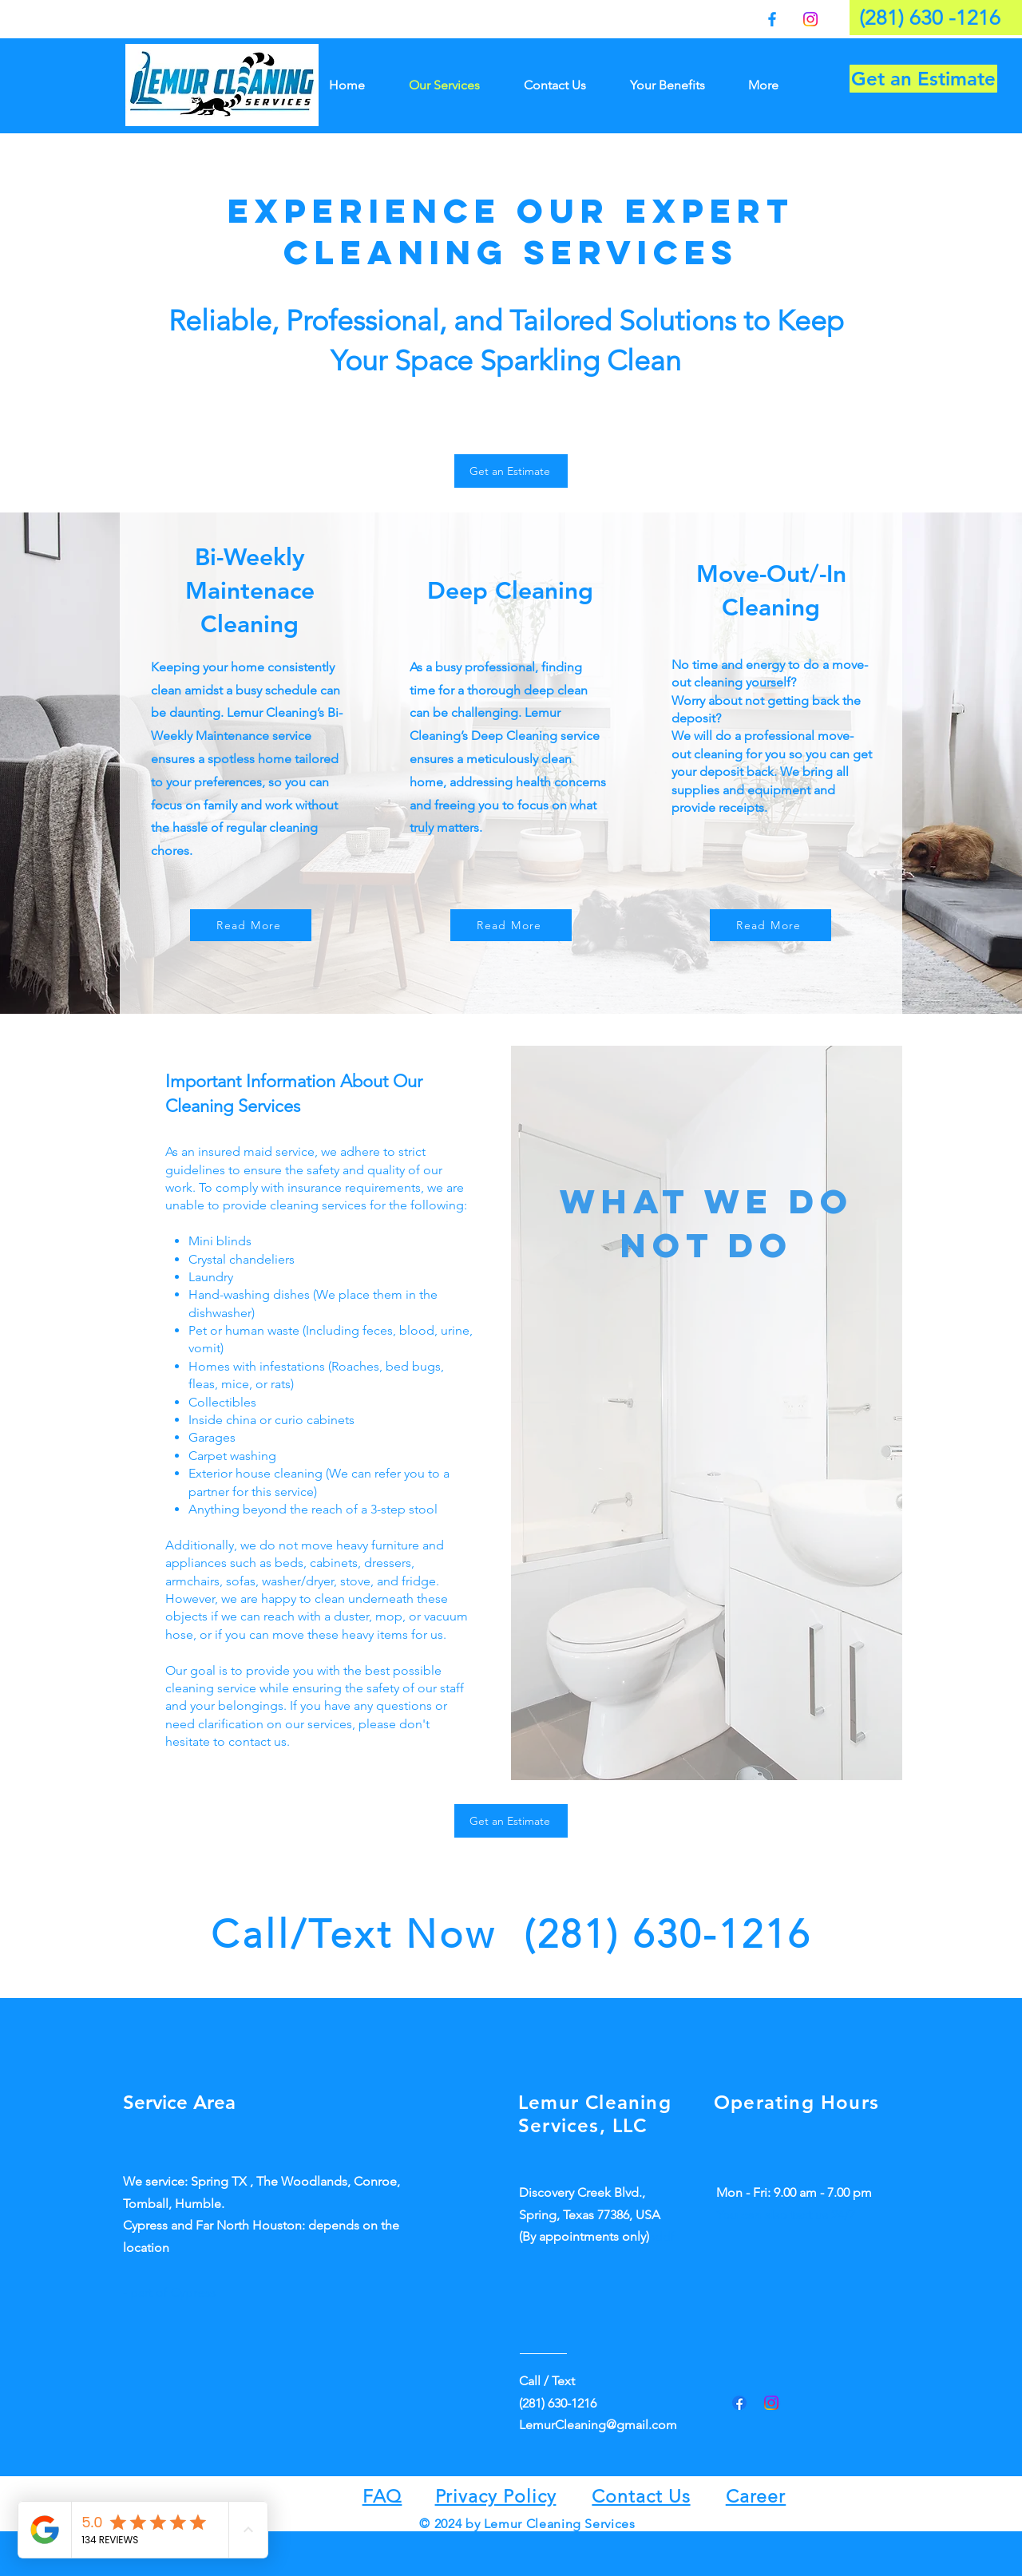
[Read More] (250, 925)
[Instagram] (810, 19)
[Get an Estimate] (923, 79)
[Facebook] (772, 19)
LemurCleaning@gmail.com (598, 2424)
